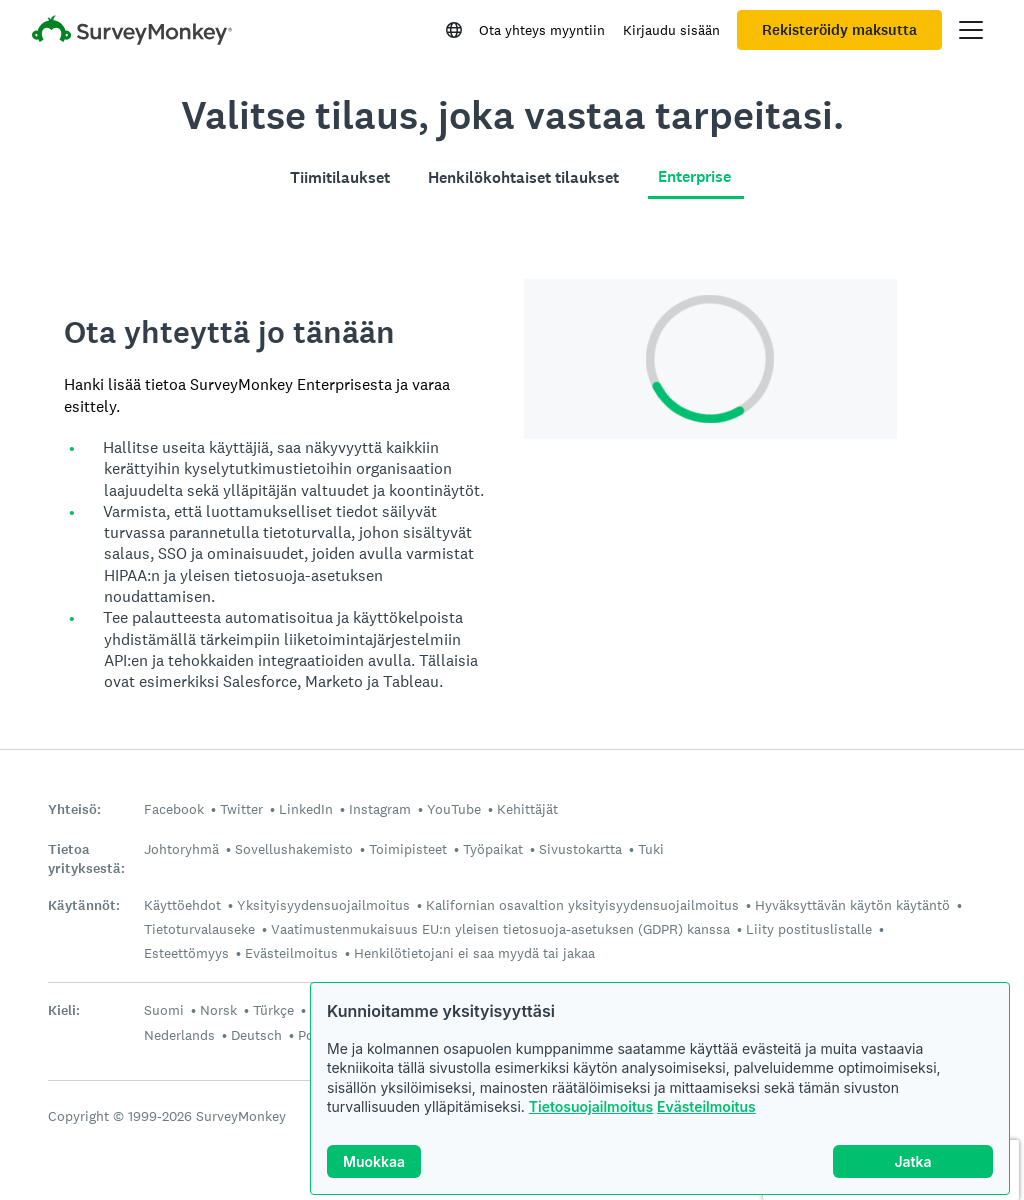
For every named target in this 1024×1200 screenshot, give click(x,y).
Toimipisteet (408, 849)
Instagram (380, 809)
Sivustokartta (580, 849)
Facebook (174, 809)
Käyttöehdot (182, 905)
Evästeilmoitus (706, 1106)
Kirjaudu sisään (671, 30)
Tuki (651, 849)
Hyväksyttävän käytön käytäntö (852, 905)
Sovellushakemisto (294, 849)
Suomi (164, 1010)
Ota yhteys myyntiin (542, 30)
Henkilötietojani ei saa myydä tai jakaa (474, 953)
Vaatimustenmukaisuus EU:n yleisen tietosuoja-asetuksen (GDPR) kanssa (500, 929)
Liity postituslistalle (809, 929)
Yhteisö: (74, 809)
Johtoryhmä (181, 849)
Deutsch (256, 1035)
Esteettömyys (186, 953)
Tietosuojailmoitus (591, 1106)
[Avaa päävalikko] (971, 30)
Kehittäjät (527, 809)
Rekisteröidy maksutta (839, 30)
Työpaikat (493, 849)
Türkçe (273, 1010)
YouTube (454, 809)
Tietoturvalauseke (199, 929)
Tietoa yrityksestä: (86, 859)
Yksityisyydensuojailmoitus (323, 905)
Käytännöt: (84, 905)
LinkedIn (306, 809)
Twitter (241, 809)
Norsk (218, 1010)
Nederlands (179, 1035)
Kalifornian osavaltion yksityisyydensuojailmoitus (582, 905)
